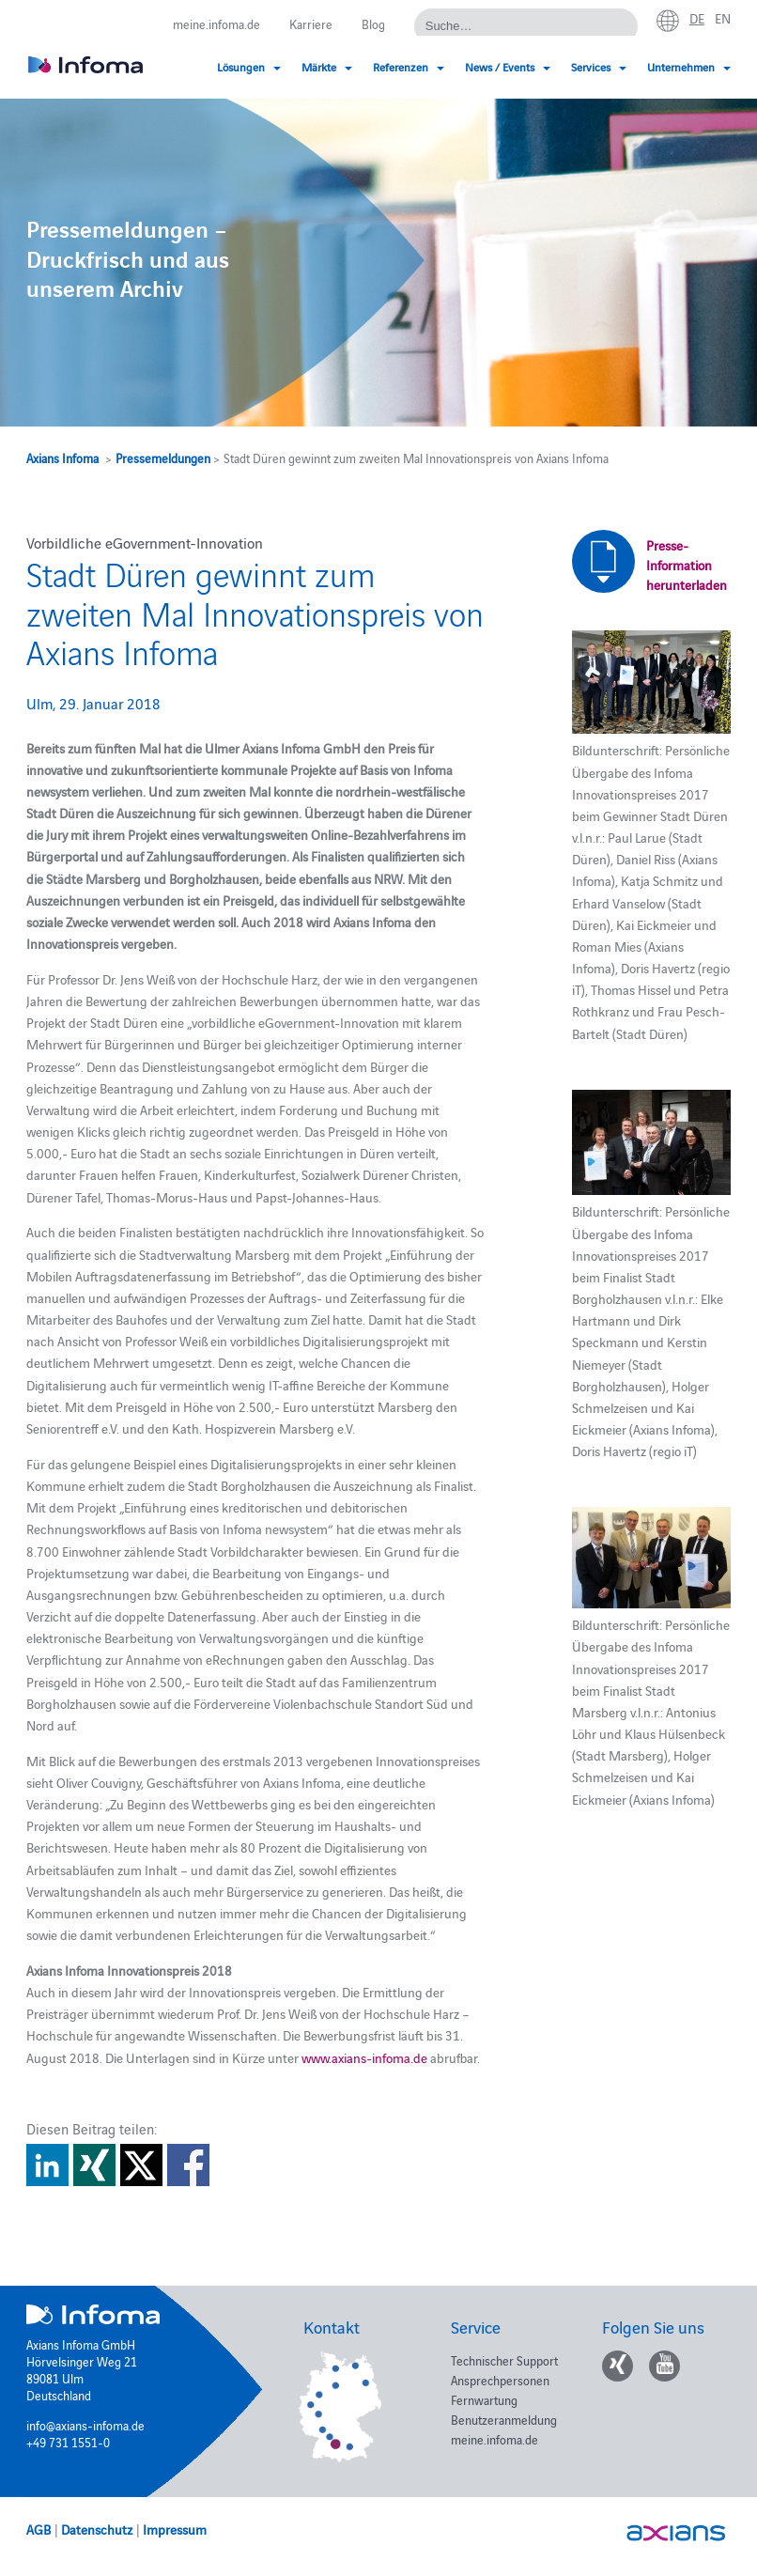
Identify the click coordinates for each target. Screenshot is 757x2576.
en (723, 17)
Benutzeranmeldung (504, 2419)
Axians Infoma (62, 457)
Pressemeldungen (163, 457)
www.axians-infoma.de (364, 2057)
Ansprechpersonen (500, 2379)
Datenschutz (96, 2529)
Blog (373, 23)
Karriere (310, 23)
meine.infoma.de (216, 23)
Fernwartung (484, 2399)
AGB (38, 2529)
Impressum (175, 2529)
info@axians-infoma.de (85, 2424)
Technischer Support (504, 2359)
